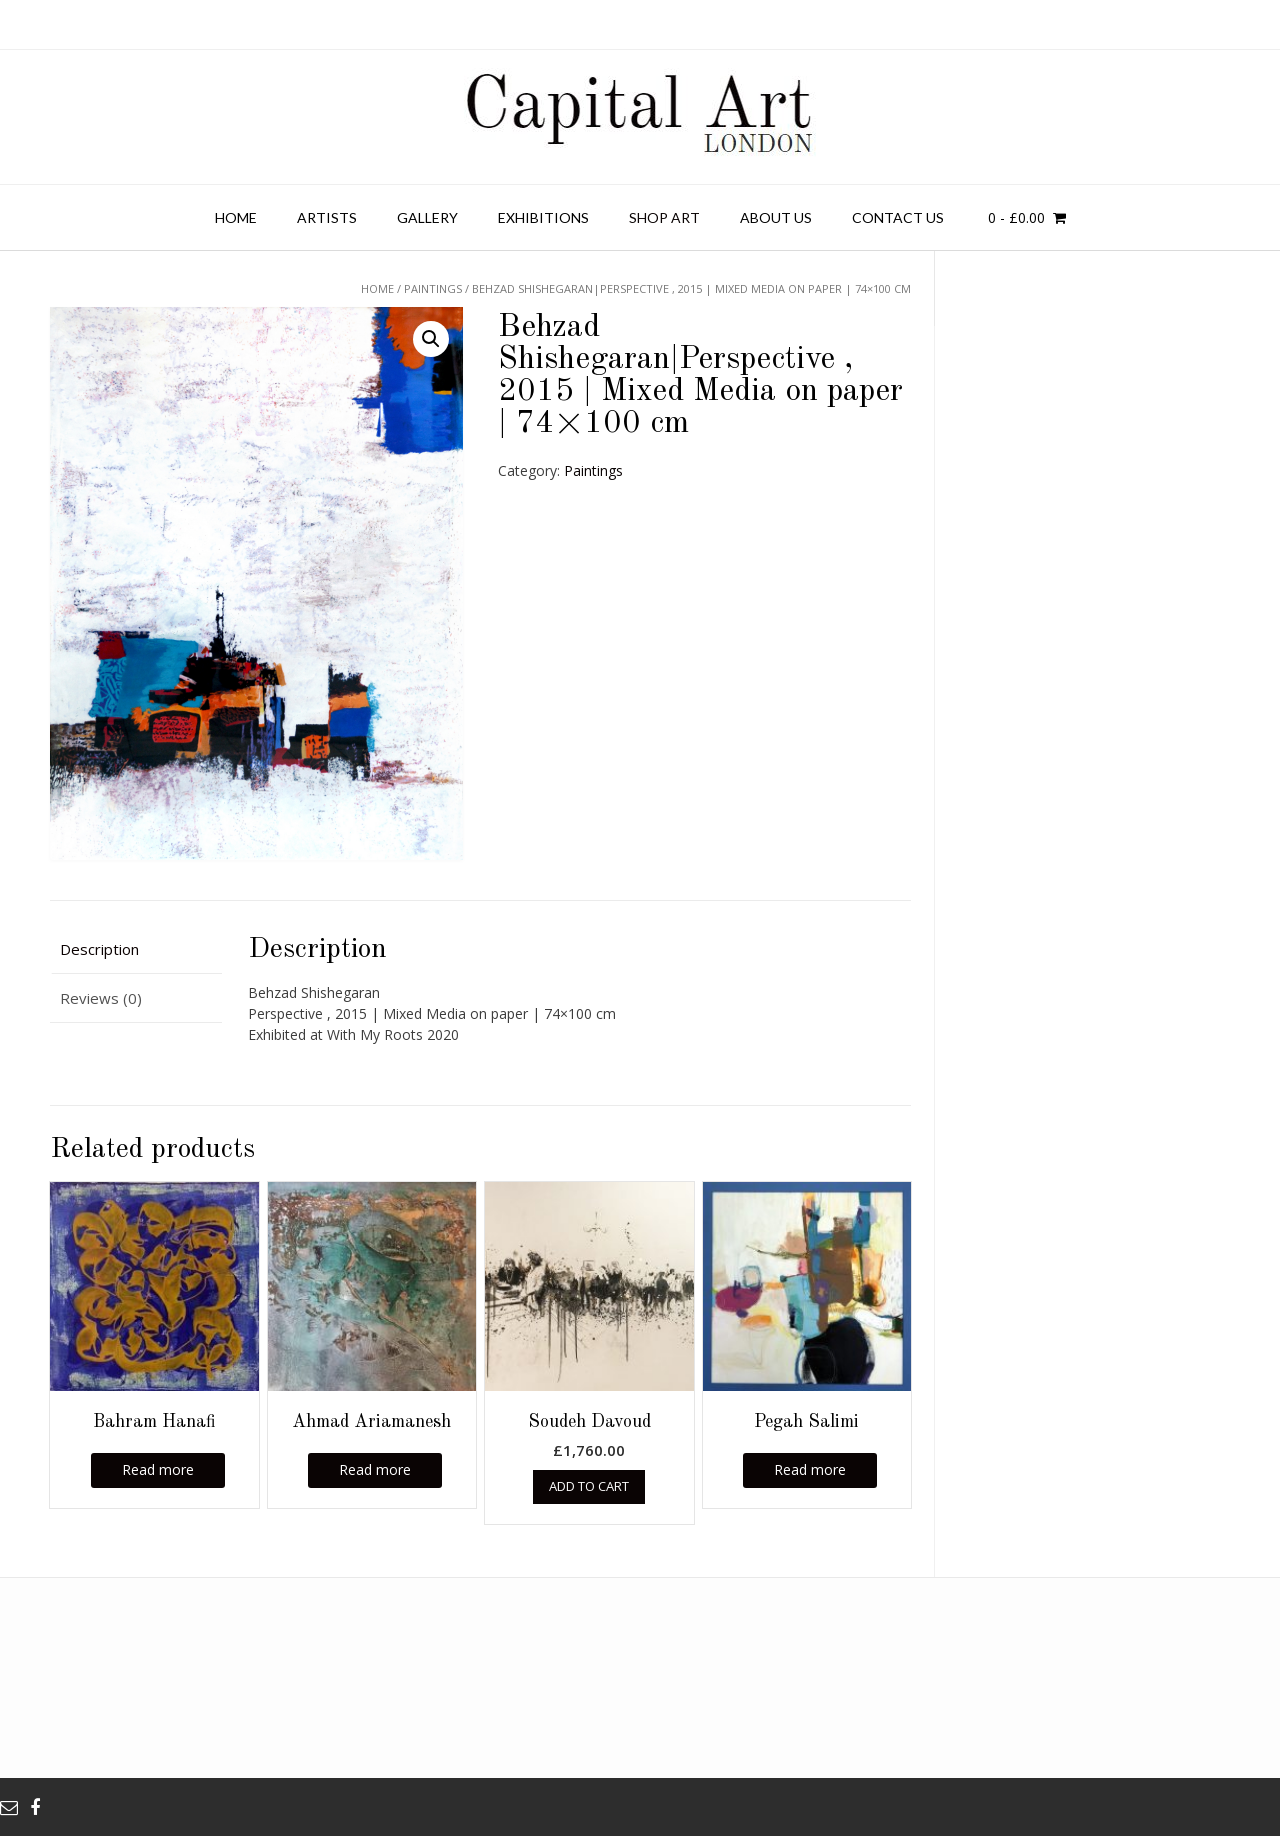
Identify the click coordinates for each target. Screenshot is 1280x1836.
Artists (327, 217)
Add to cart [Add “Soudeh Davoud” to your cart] (589, 1486)
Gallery (427, 217)
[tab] (136, 950)
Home (236, 217)
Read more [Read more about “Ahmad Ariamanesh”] (375, 1469)
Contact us (898, 217)
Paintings (593, 470)
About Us (776, 217)
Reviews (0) (101, 998)
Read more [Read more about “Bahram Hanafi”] (158, 1469)
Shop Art (664, 217)
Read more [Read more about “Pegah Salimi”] (810, 1469)
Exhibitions (543, 217)
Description (99, 949)
